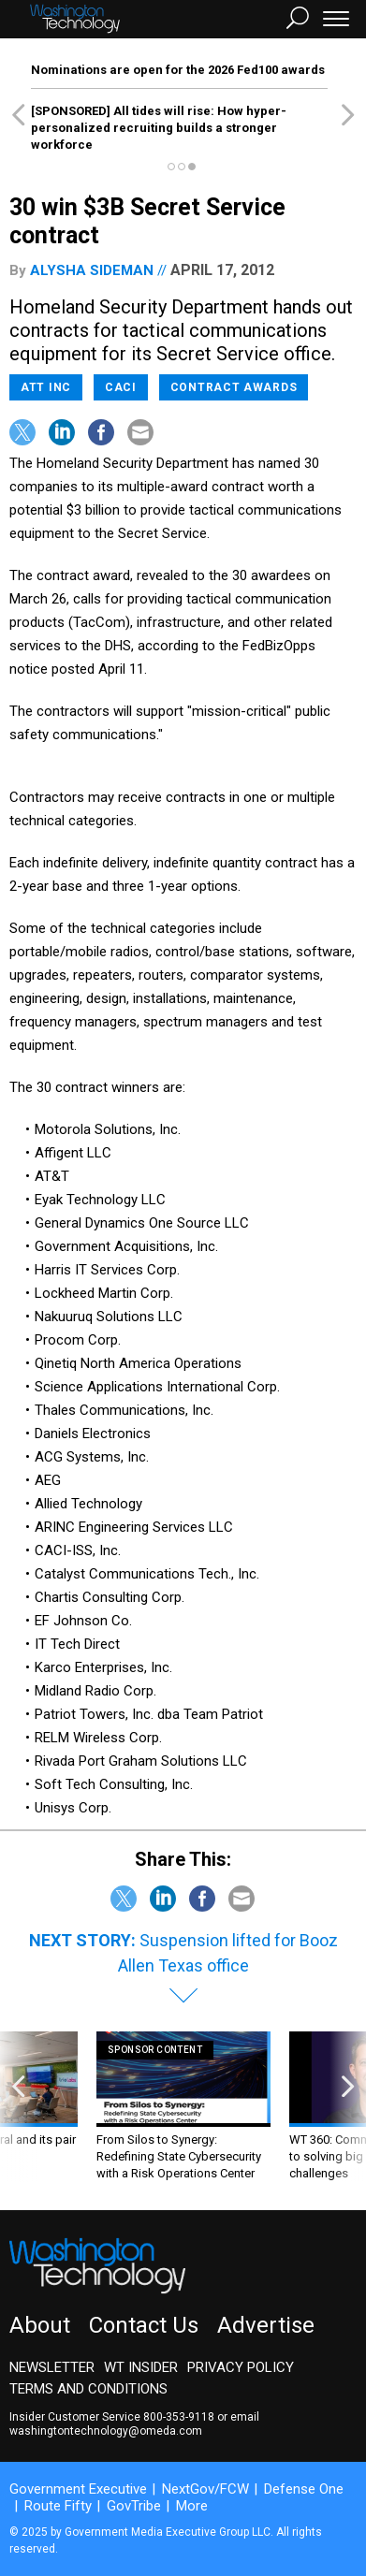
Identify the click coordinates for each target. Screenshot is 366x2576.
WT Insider (141, 2367)
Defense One (304, 2489)
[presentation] (18, 2106)
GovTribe (134, 2505)
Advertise (266, 2325)
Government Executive (78, 2489)
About (39, 2325)
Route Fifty (58, 2505)
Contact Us (143, 2325)
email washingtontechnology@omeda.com (134, 2424)
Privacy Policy (240, 2367)
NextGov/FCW (205, 2489)
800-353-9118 (178, 2416)
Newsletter (52, 2367)
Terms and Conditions (88, 2388)
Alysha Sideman (92, 270)
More (192, 2505)
